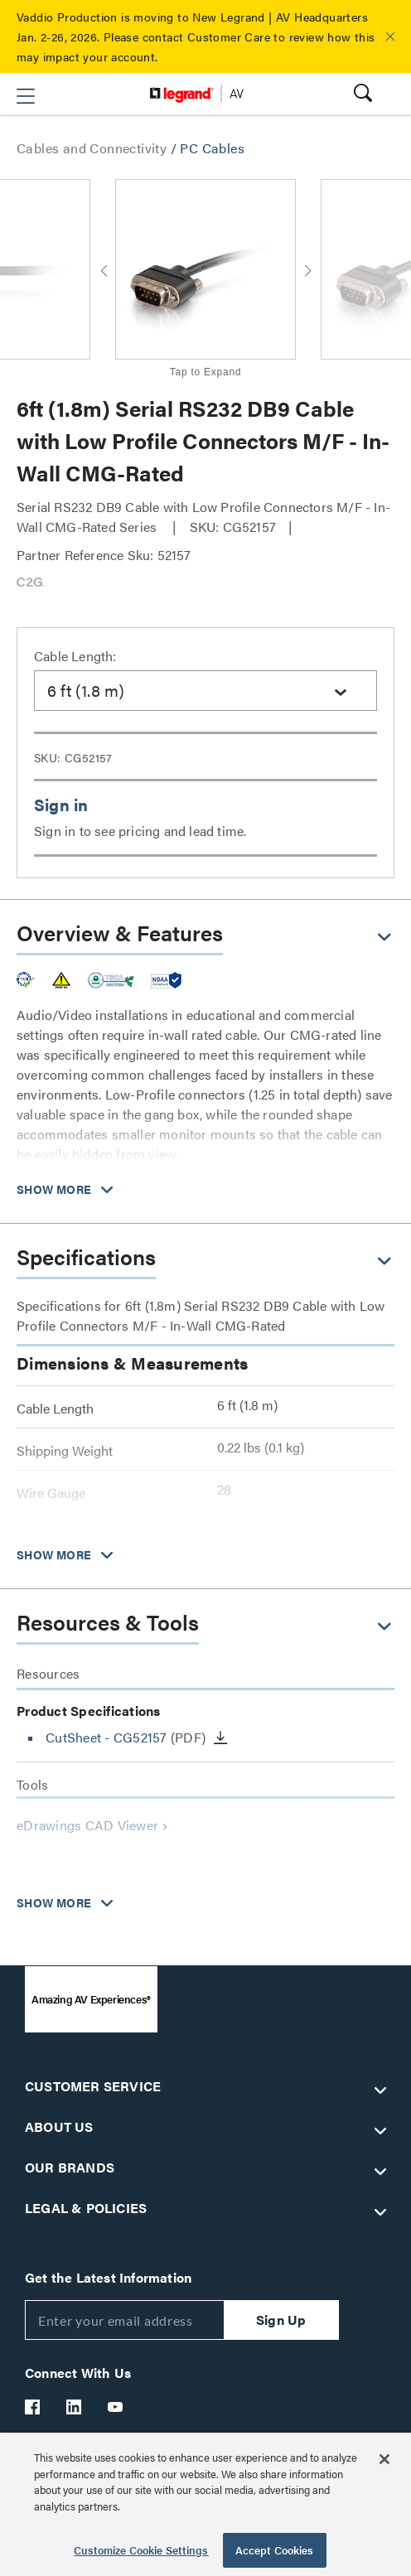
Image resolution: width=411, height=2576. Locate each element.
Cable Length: (75, 655)
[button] (390, 36)
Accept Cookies (274, 2550)
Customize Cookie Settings (141, 2550)
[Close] (384, 2459)
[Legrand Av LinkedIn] (74, 2407)
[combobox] (205, 690)
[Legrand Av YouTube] (116, 2407)
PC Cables (212, 147)
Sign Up (281, 2319)
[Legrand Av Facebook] (33, 2407)
